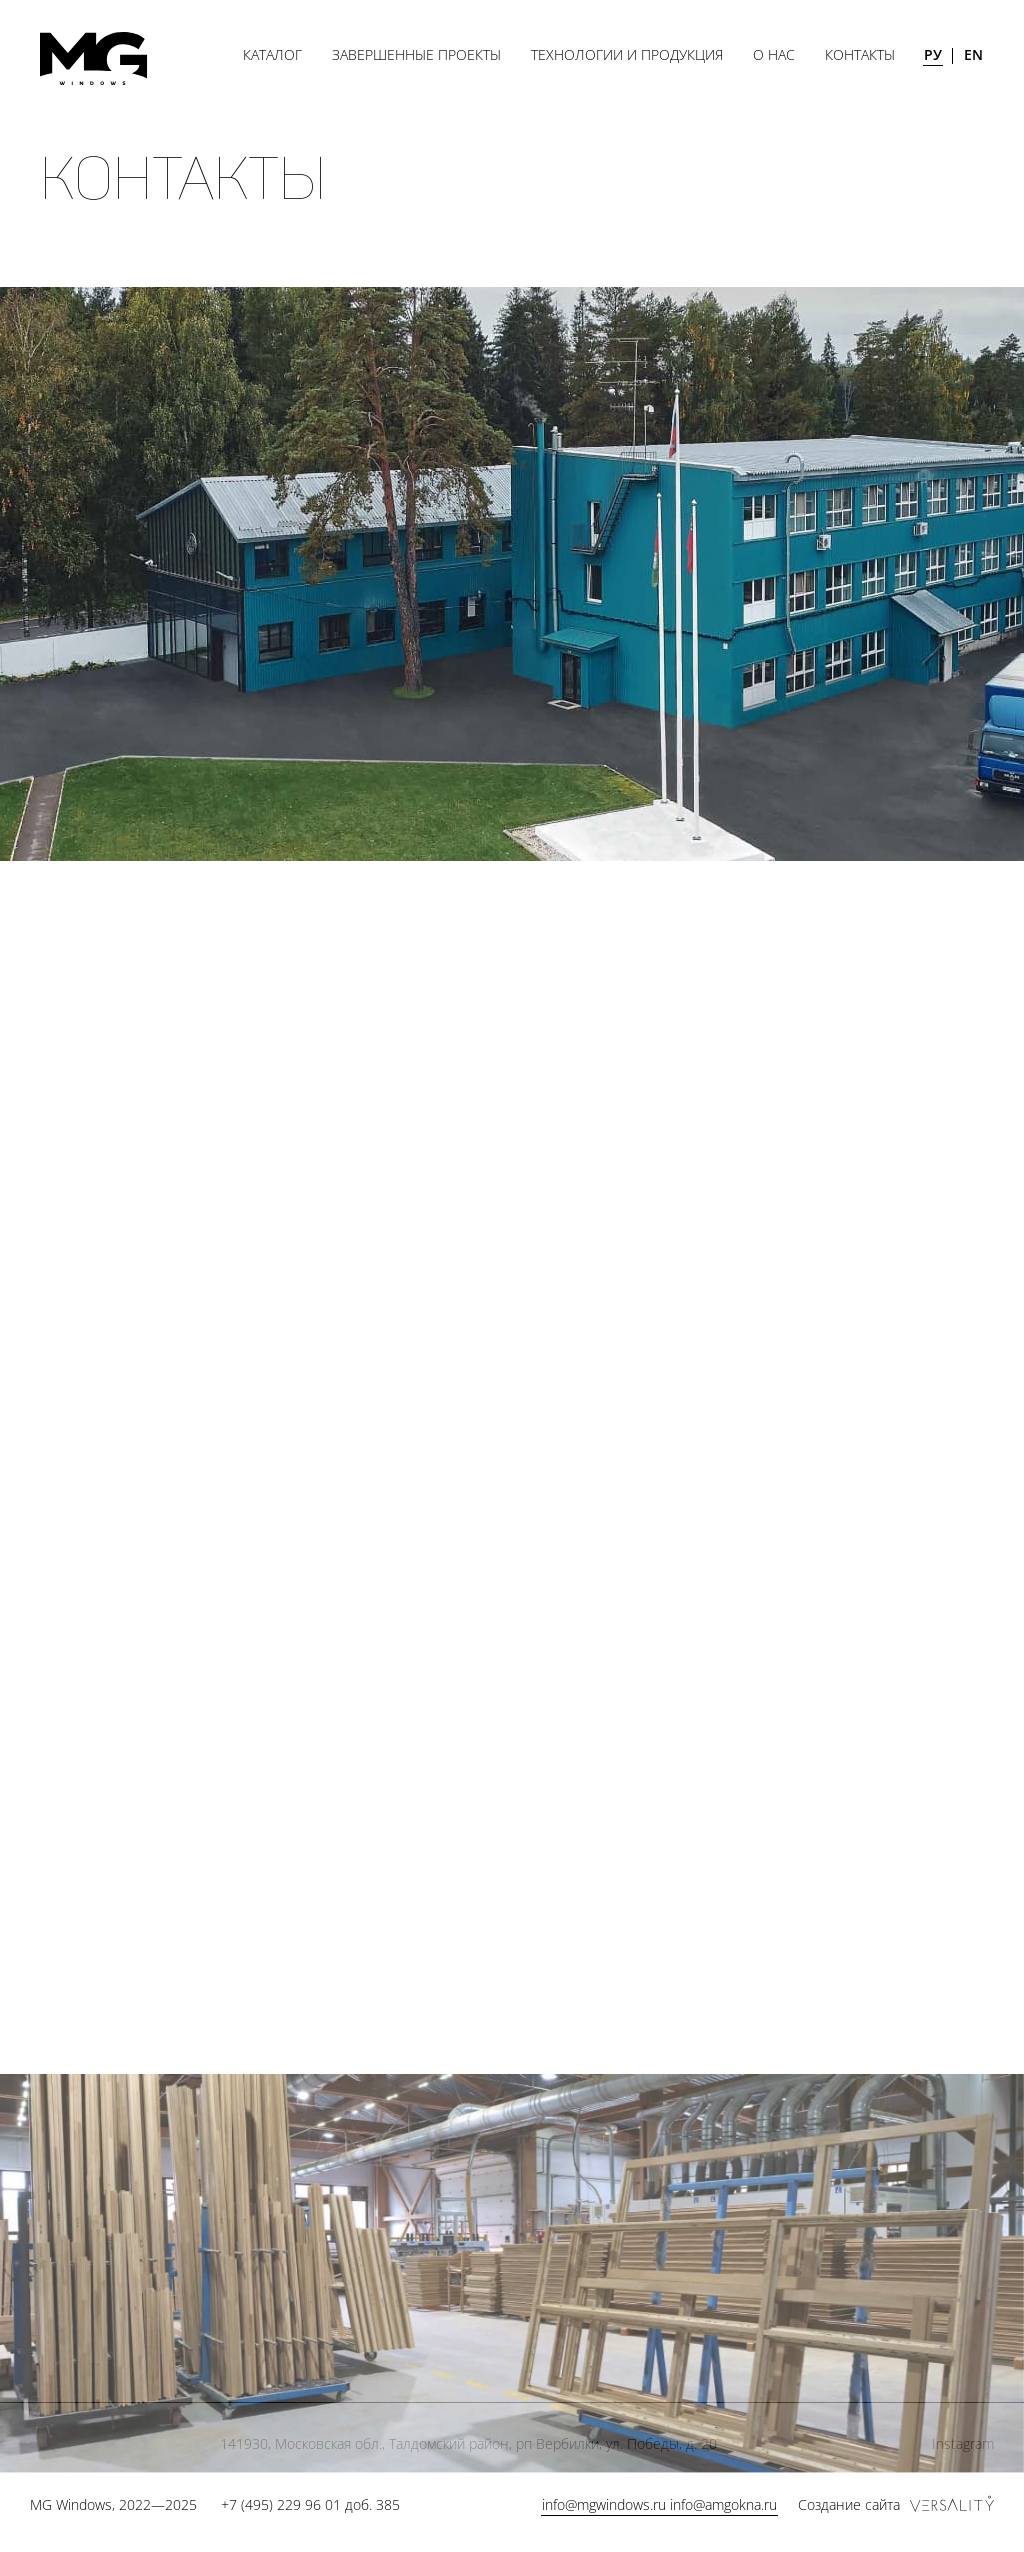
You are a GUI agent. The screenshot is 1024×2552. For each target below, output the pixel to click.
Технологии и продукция (627, 54)
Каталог (272, 54)
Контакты (860, 54)
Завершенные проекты (416, 54)
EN (973, 54)
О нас (774, 54)
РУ (933, 54)
